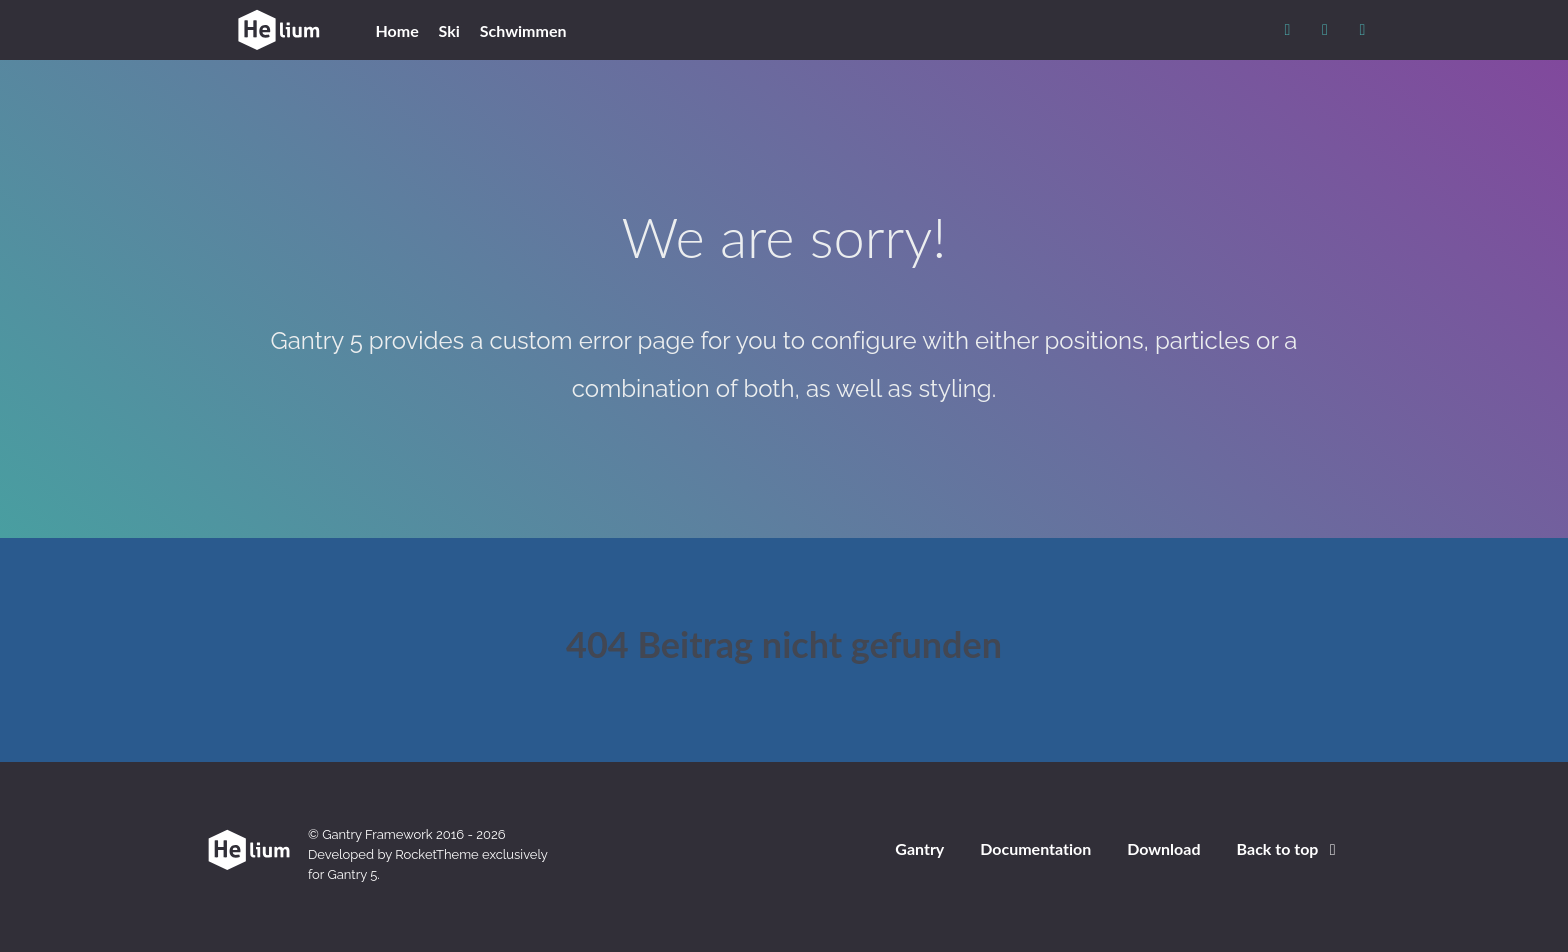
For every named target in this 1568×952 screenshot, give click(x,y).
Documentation (1035, 848)
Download (1163, 848)
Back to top (1290, 848)
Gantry (919, 848)
